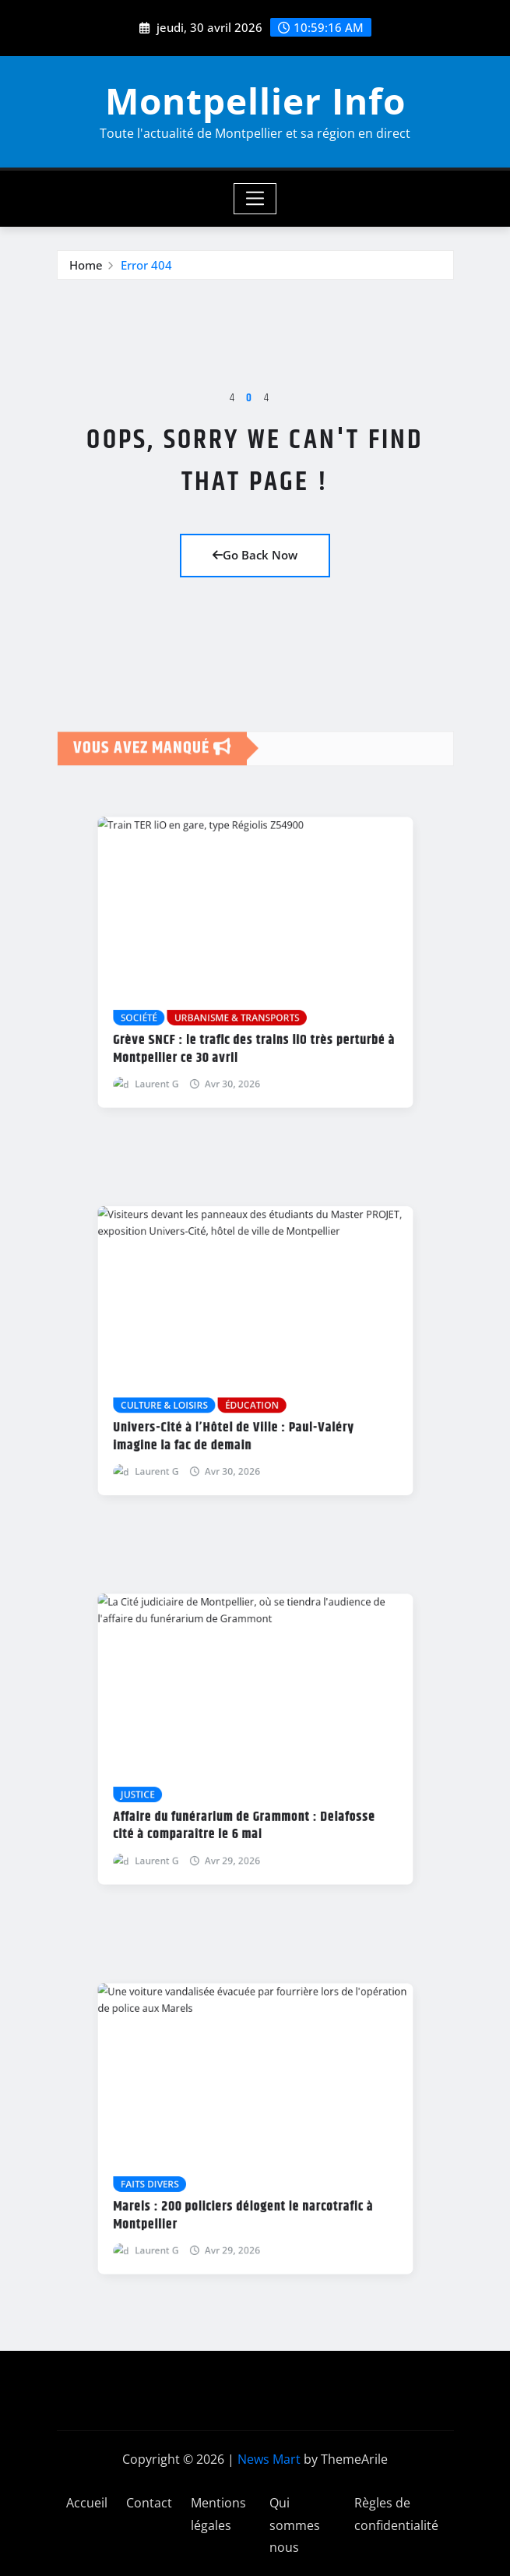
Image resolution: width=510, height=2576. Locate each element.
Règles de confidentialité (396, 2514)
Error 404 (146, 276)
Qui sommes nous (294, 2525)
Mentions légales (218, 2514)
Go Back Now (255, 555)
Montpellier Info (255, 100)
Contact (149, 2502)
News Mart (269, 2459)
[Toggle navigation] (255, 198)
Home (86, 276)
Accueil (86, 2502)
